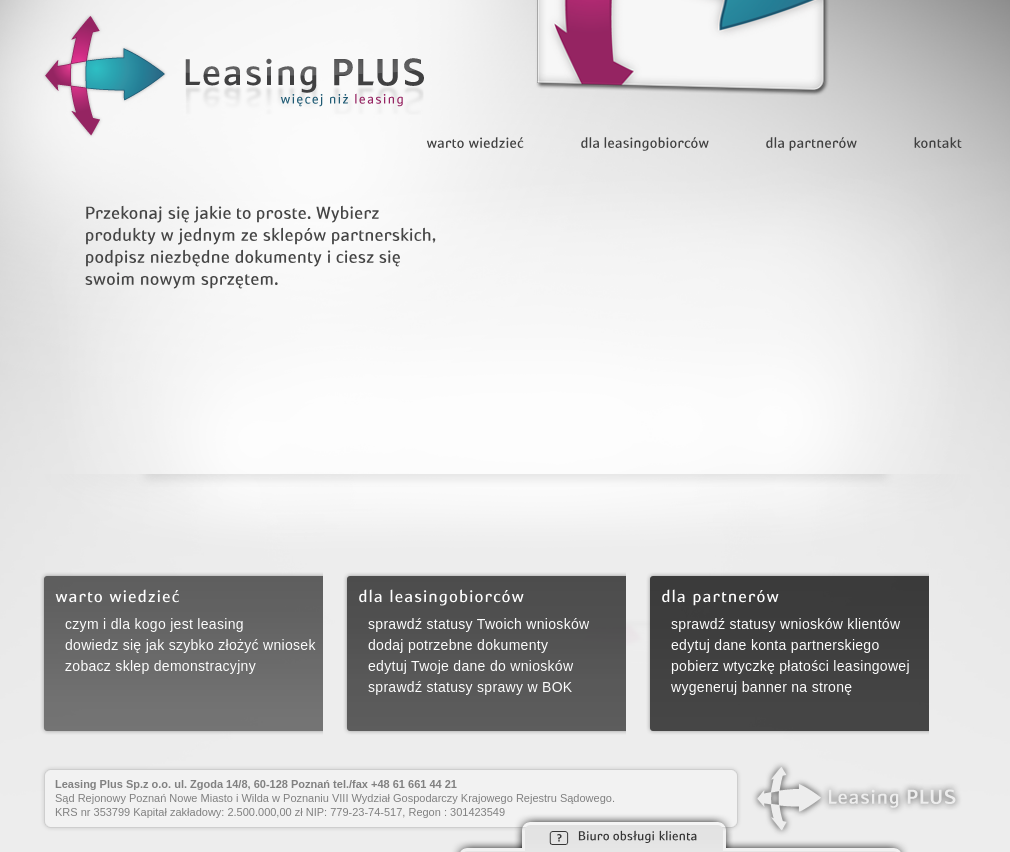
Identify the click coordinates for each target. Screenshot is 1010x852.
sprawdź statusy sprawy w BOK (470, 687)
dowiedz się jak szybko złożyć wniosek (190, 645)
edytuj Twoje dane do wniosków (470, 666)
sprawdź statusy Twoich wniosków (478, 624)
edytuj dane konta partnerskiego (775, 645)
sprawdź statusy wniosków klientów (785, 624)
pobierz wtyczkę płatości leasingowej (790, 666)
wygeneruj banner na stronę (761, 687)
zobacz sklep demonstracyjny (160, 666)
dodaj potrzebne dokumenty (458, 645)
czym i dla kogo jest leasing (154, 624)
